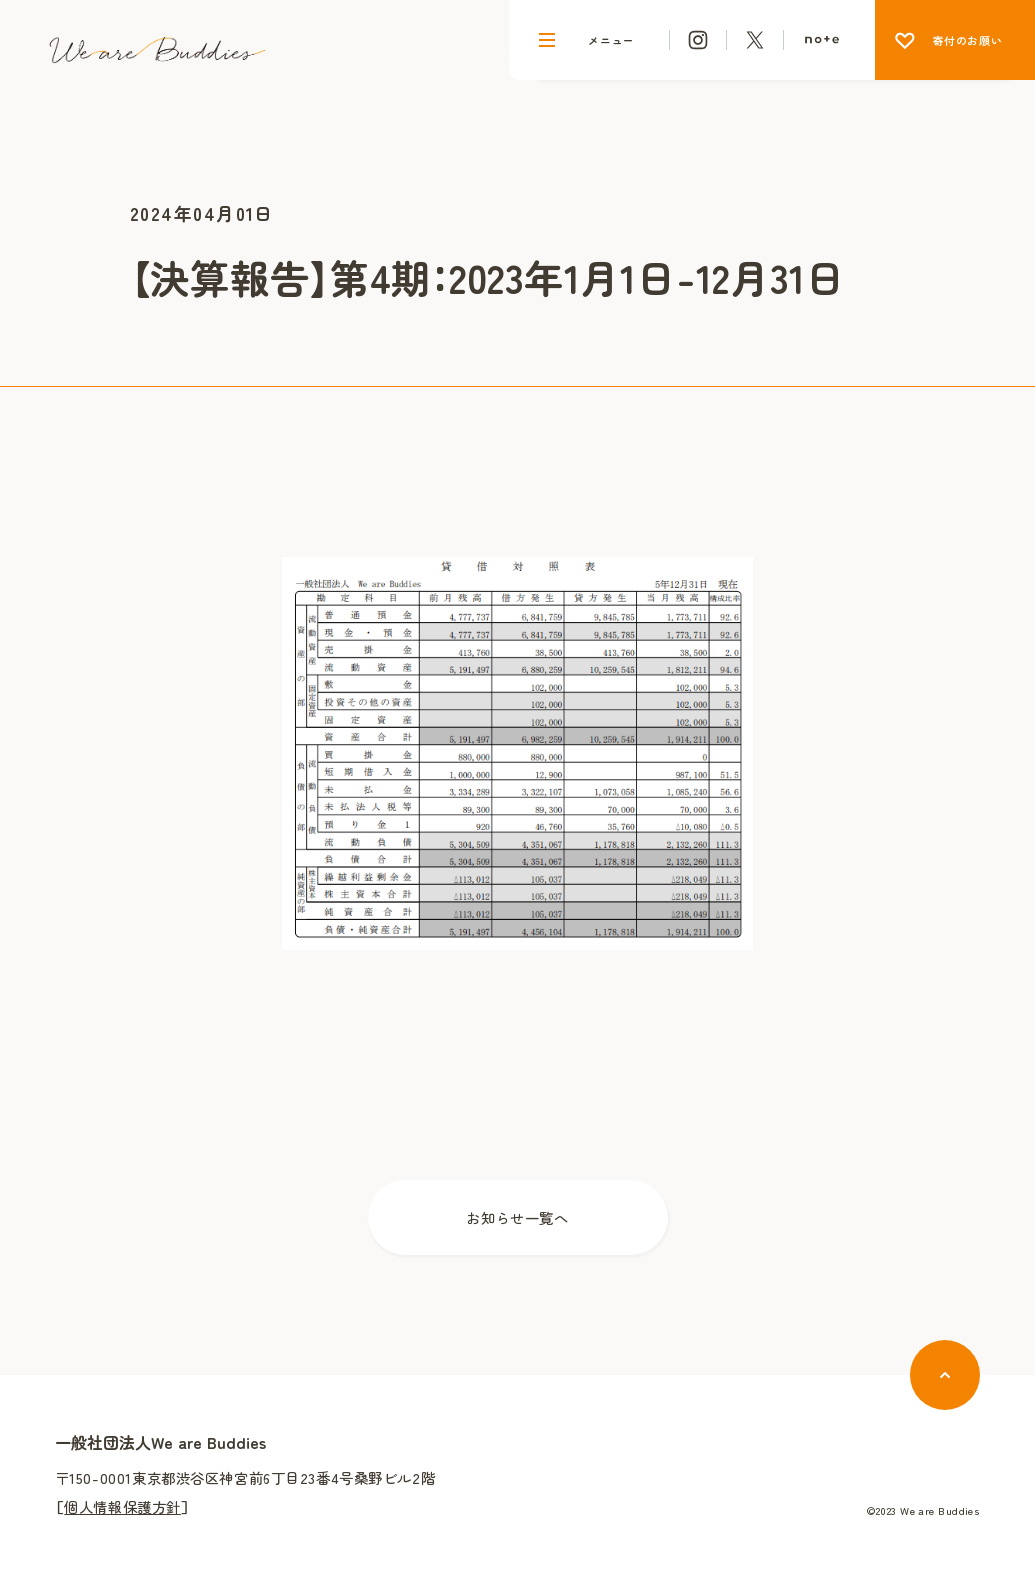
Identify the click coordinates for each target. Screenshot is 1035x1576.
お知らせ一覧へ (517, 1217)
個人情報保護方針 (122, 1506)
